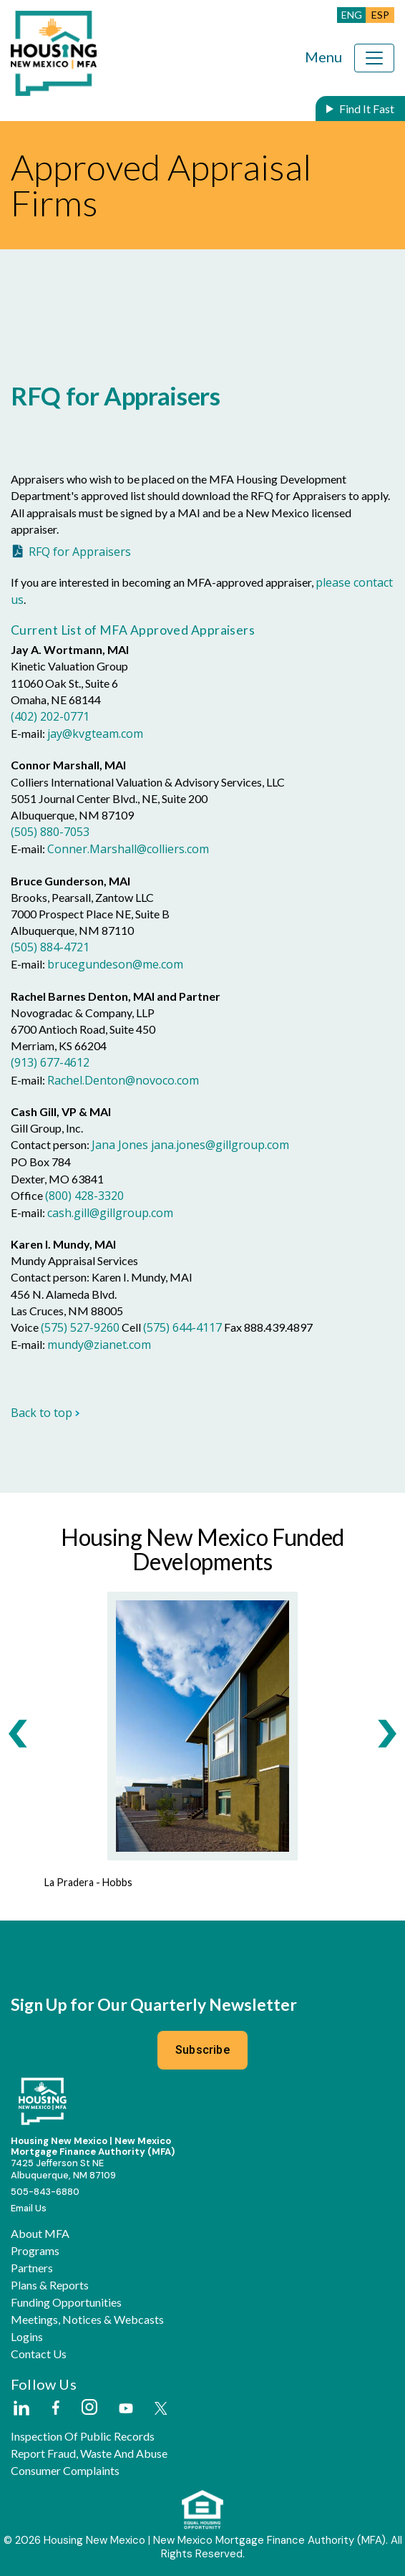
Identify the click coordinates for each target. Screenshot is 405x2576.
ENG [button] (351, 15)
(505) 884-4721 (50, 947)
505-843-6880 (45, 2192)
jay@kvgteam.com (95, 733)
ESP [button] (380, 15)
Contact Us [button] (39, 2353)
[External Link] (21, 2409)
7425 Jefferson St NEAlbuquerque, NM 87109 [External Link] (63, 2169)
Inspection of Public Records (83, 2436)
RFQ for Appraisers (80, 551)
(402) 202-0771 (50, 716)
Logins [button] (27, 2336)
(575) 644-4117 (182, 1327)
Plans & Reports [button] (50, 2285)
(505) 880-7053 (50, 832)
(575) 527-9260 (80, 1327)
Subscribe (202, 2050)
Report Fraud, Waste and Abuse (89, 2453)
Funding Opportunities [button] (66, 2302)
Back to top (45, 1413)
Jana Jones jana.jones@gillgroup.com (190, 1145)
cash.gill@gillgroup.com (110, 1213)
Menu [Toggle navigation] (323, 56)
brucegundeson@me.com (115, 964)
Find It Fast (366, 108)
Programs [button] (35, 2250)
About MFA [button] (40, 2233)
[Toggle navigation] (374, 58)
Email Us (29, 2208)
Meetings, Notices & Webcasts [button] (87, 2319)
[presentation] (18, 1733)
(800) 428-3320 (84, 1195)
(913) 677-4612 (50, 1062)
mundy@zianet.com (99, 1344)
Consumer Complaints (65, 2470)
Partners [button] (32, 2268)
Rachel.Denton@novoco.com (123, 1080)
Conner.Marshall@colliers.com (128, 849)
